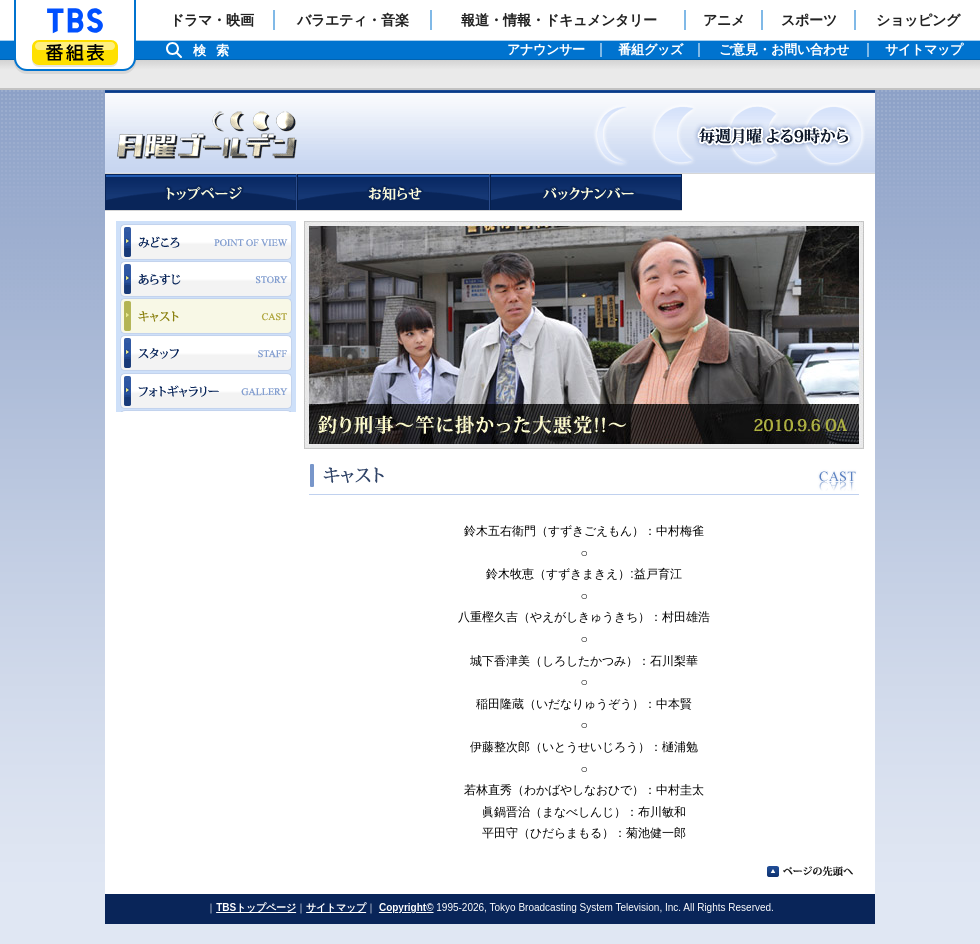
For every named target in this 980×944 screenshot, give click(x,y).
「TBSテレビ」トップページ (75, 21)
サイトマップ (336, 907)
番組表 (75, 52)
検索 (216, 50)
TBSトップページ (256, 907)
